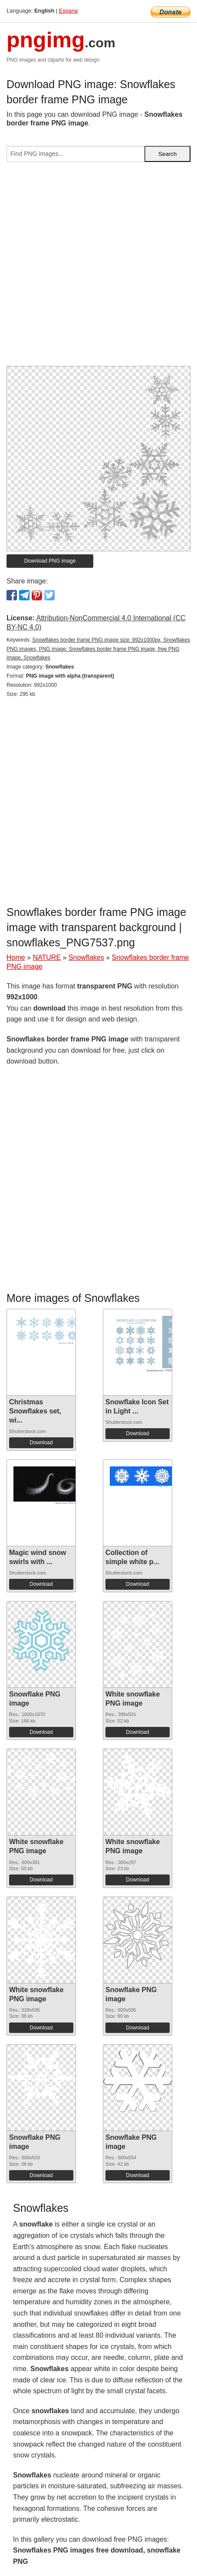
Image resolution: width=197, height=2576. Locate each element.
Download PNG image (50, 561)
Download (41, 1443)
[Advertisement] (98, 267)
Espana (68, 10)
